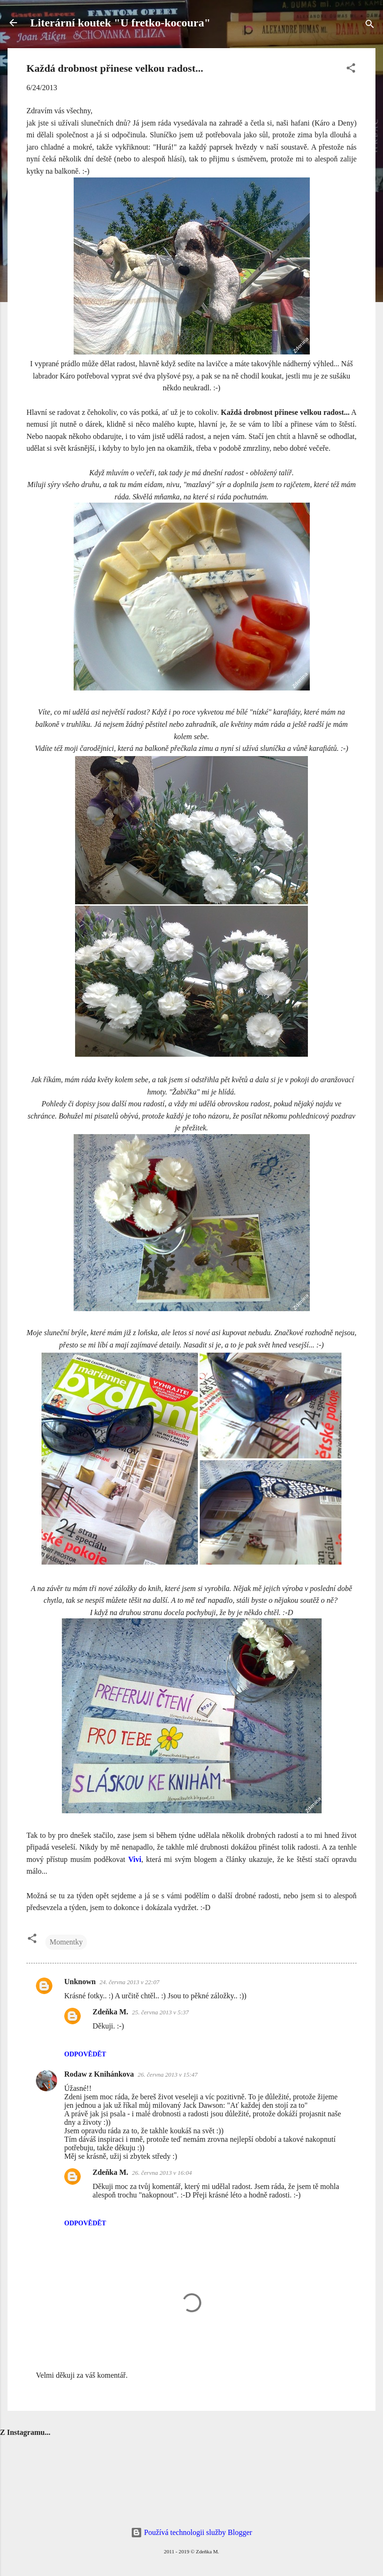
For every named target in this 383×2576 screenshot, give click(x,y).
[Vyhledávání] (369, 25)
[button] (351, 69)
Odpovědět (85, 2054)
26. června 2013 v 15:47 (168, 2074)
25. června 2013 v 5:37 (160, 2012)
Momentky (66, 1942)
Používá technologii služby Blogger (191, 2532)
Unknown (80, 1982)
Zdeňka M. (110, 2012)
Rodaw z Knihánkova (99, 2074)
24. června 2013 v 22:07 (130, 1982)
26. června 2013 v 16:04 (162, 2172)
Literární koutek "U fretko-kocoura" (120, 23)
